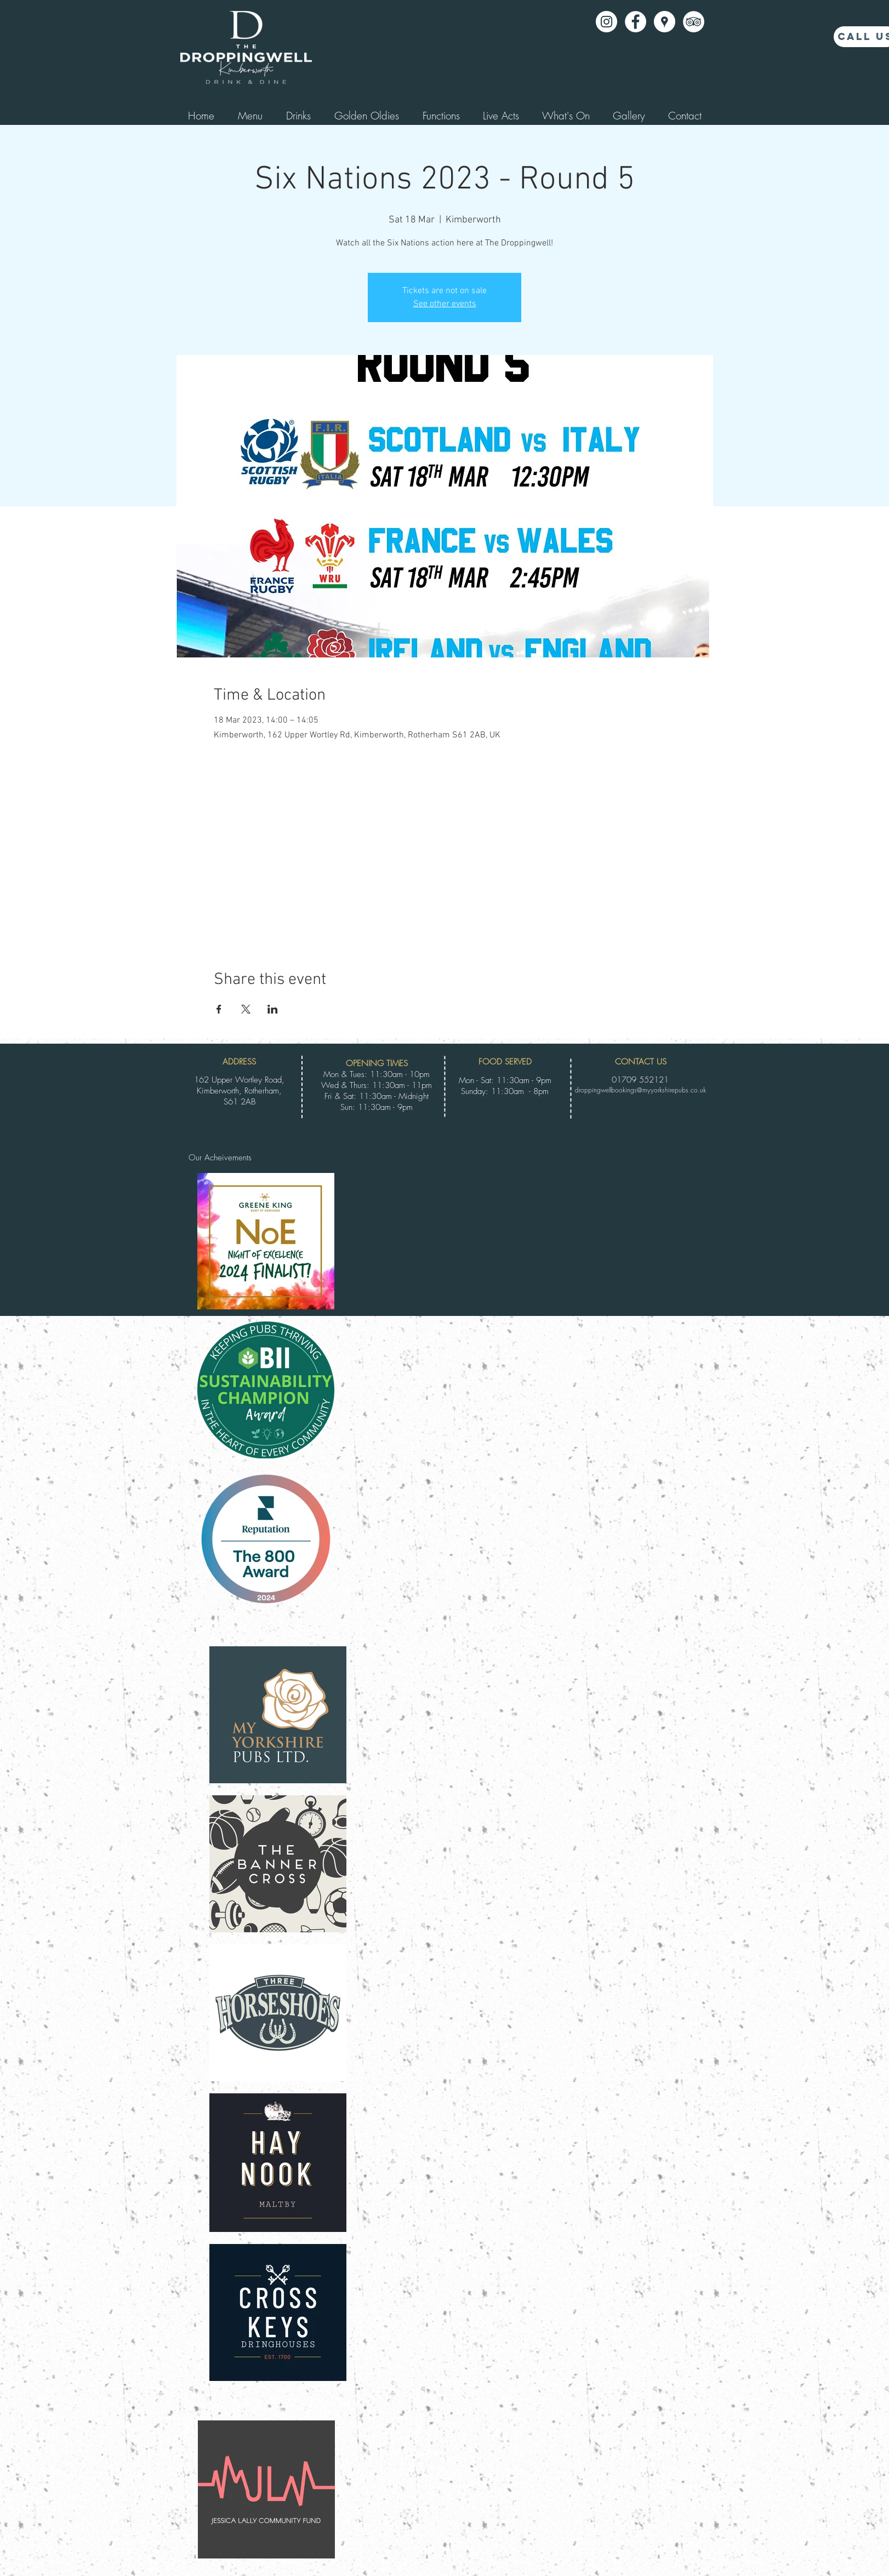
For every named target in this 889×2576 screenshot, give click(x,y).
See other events (444, 304)
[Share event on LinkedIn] (272, 1009)
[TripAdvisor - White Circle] (693, 21)
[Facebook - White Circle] (635, 21)
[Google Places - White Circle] (664, 21)
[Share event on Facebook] (219, 1009)
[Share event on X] (246, 1009)
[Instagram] (606, 21)
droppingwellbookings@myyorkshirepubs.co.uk (640, 1090)
